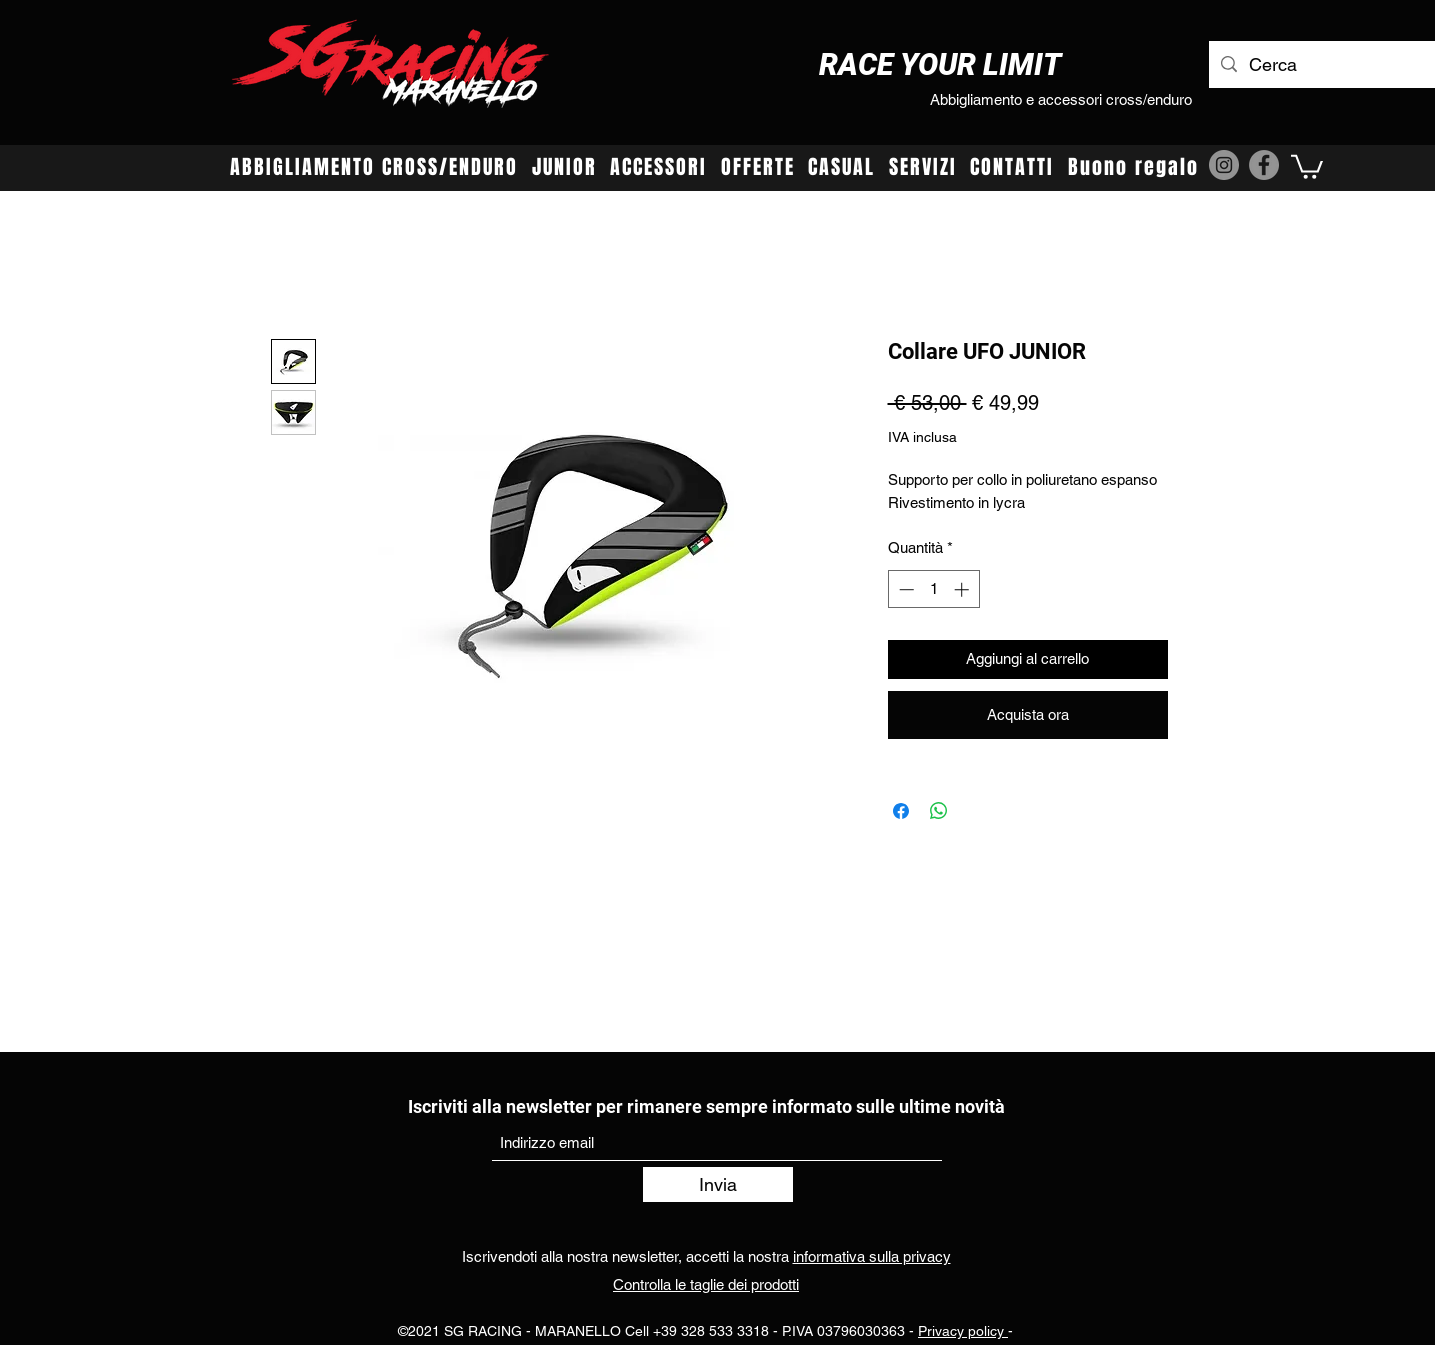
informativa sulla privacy (872, 1256)
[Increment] (963, 589)
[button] (1307, 165)
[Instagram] (1224, 165)
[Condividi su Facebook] (901, 811)
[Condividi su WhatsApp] (939, 811)
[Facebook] (1264, 165)
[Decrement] (904, 589)
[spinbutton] (933, 589)
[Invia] (718, 1184)
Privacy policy (963, 1331)
